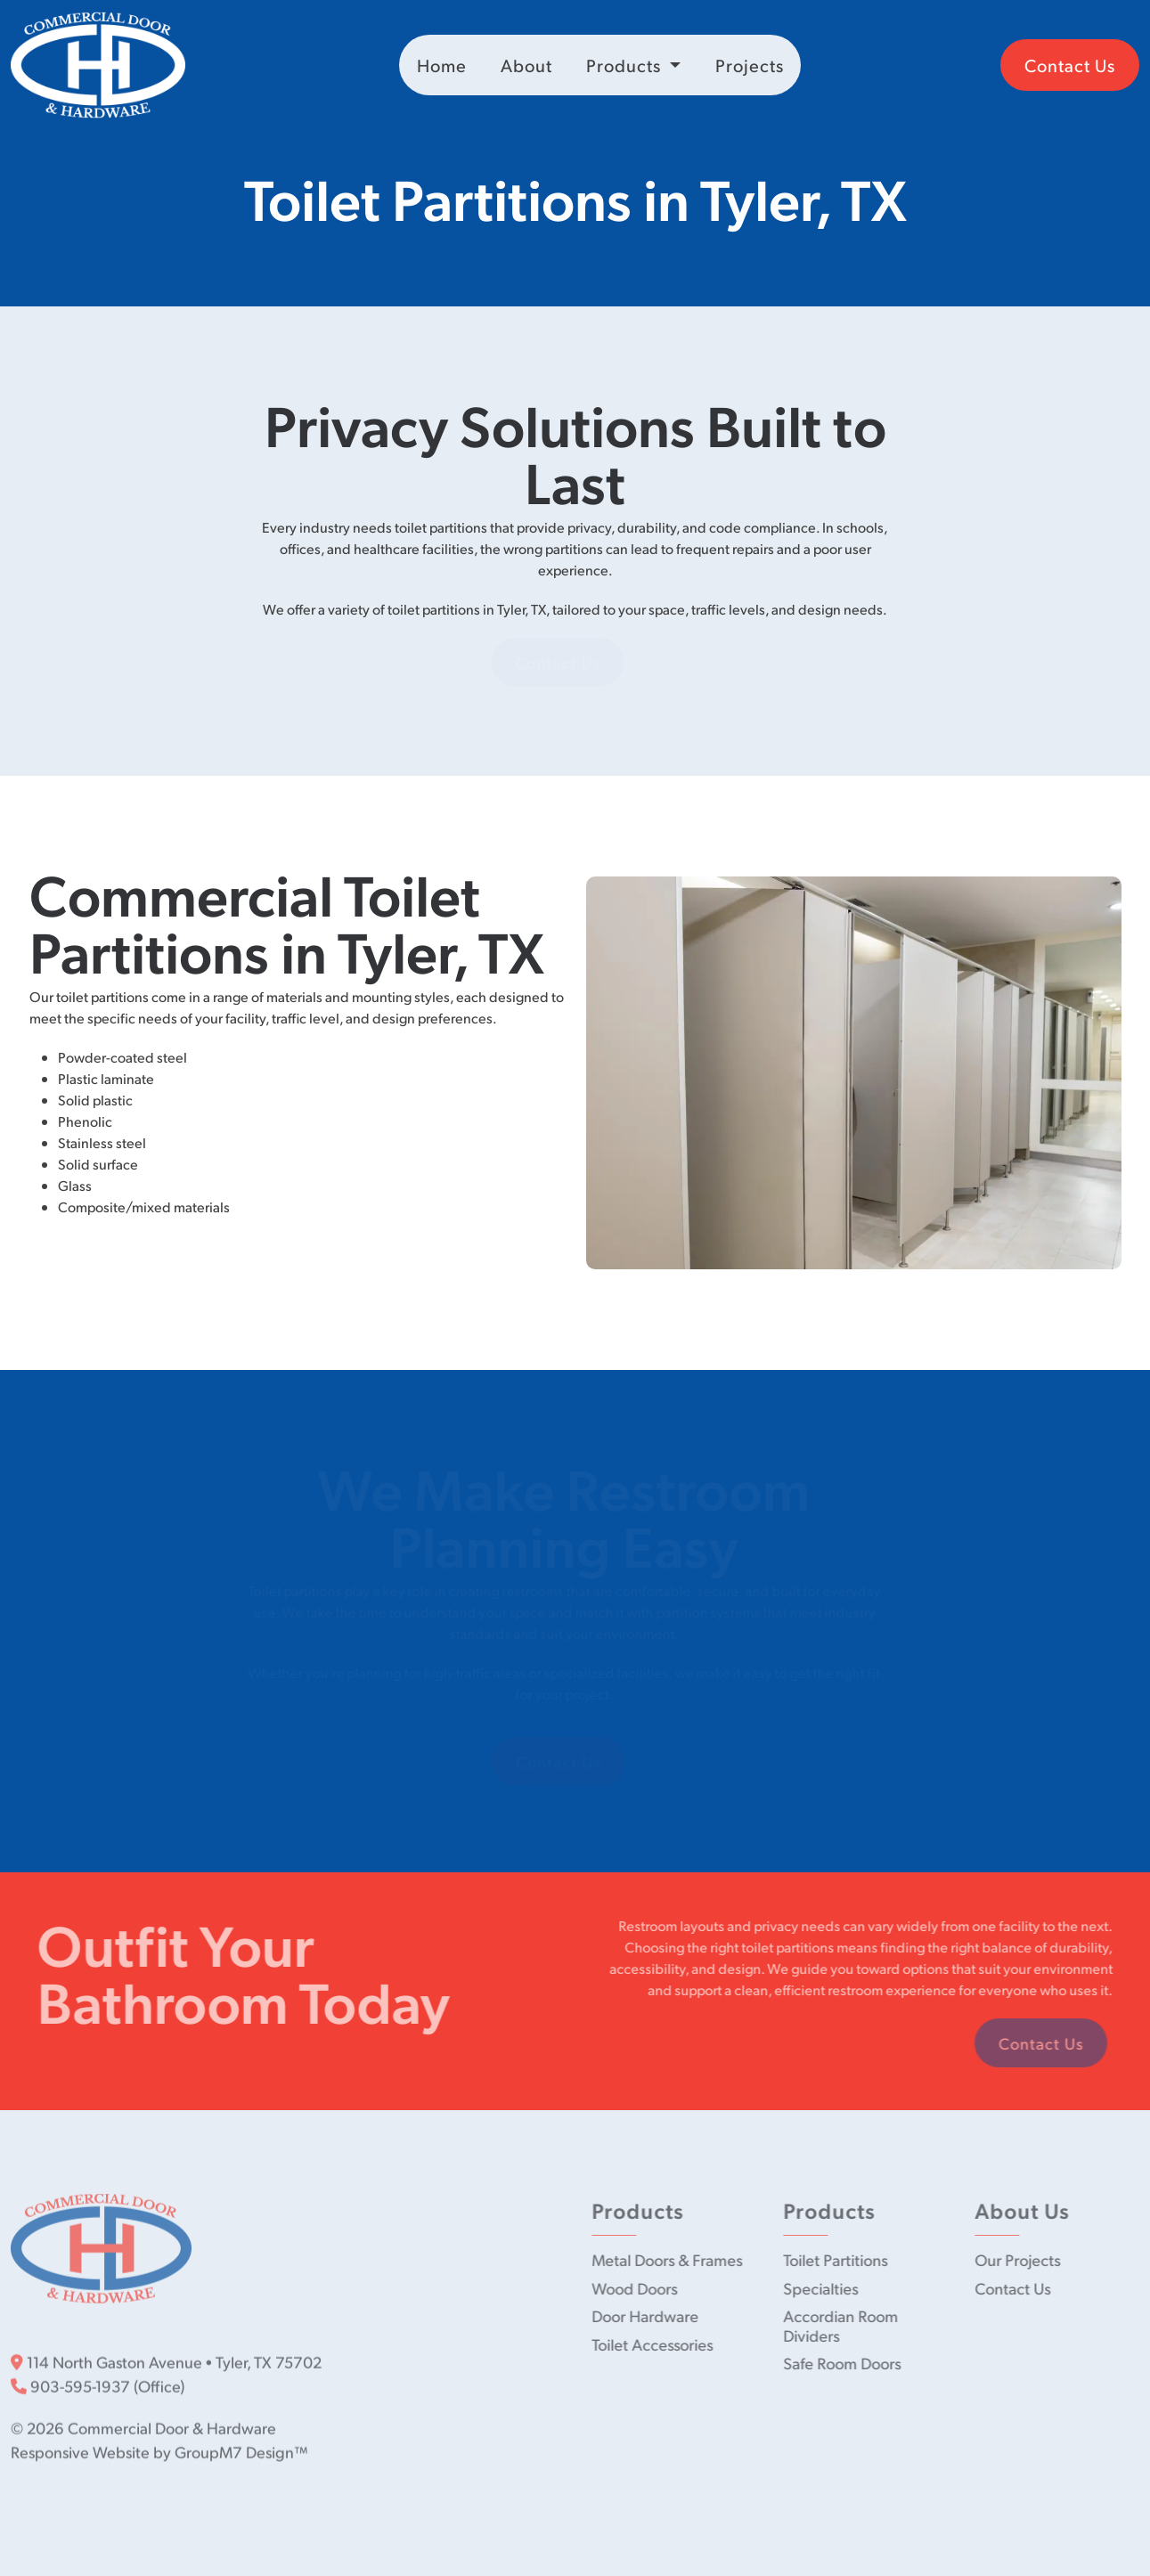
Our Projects (1021, 2259)
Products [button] (625, 65)
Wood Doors (638, 2288)
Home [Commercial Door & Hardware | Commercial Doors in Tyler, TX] (442, 65)
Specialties (824, 2288)
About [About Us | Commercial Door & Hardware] (526, 65)
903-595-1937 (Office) (97, 2382)
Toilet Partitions (839, 2259)
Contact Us (1069, 65)
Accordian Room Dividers (844, 2325)
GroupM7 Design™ (241, 2448)
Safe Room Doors (845, 2362)
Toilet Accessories (655, 2344)
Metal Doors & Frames (670, 2259)
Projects (749, 65)
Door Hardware (648, 2315)
